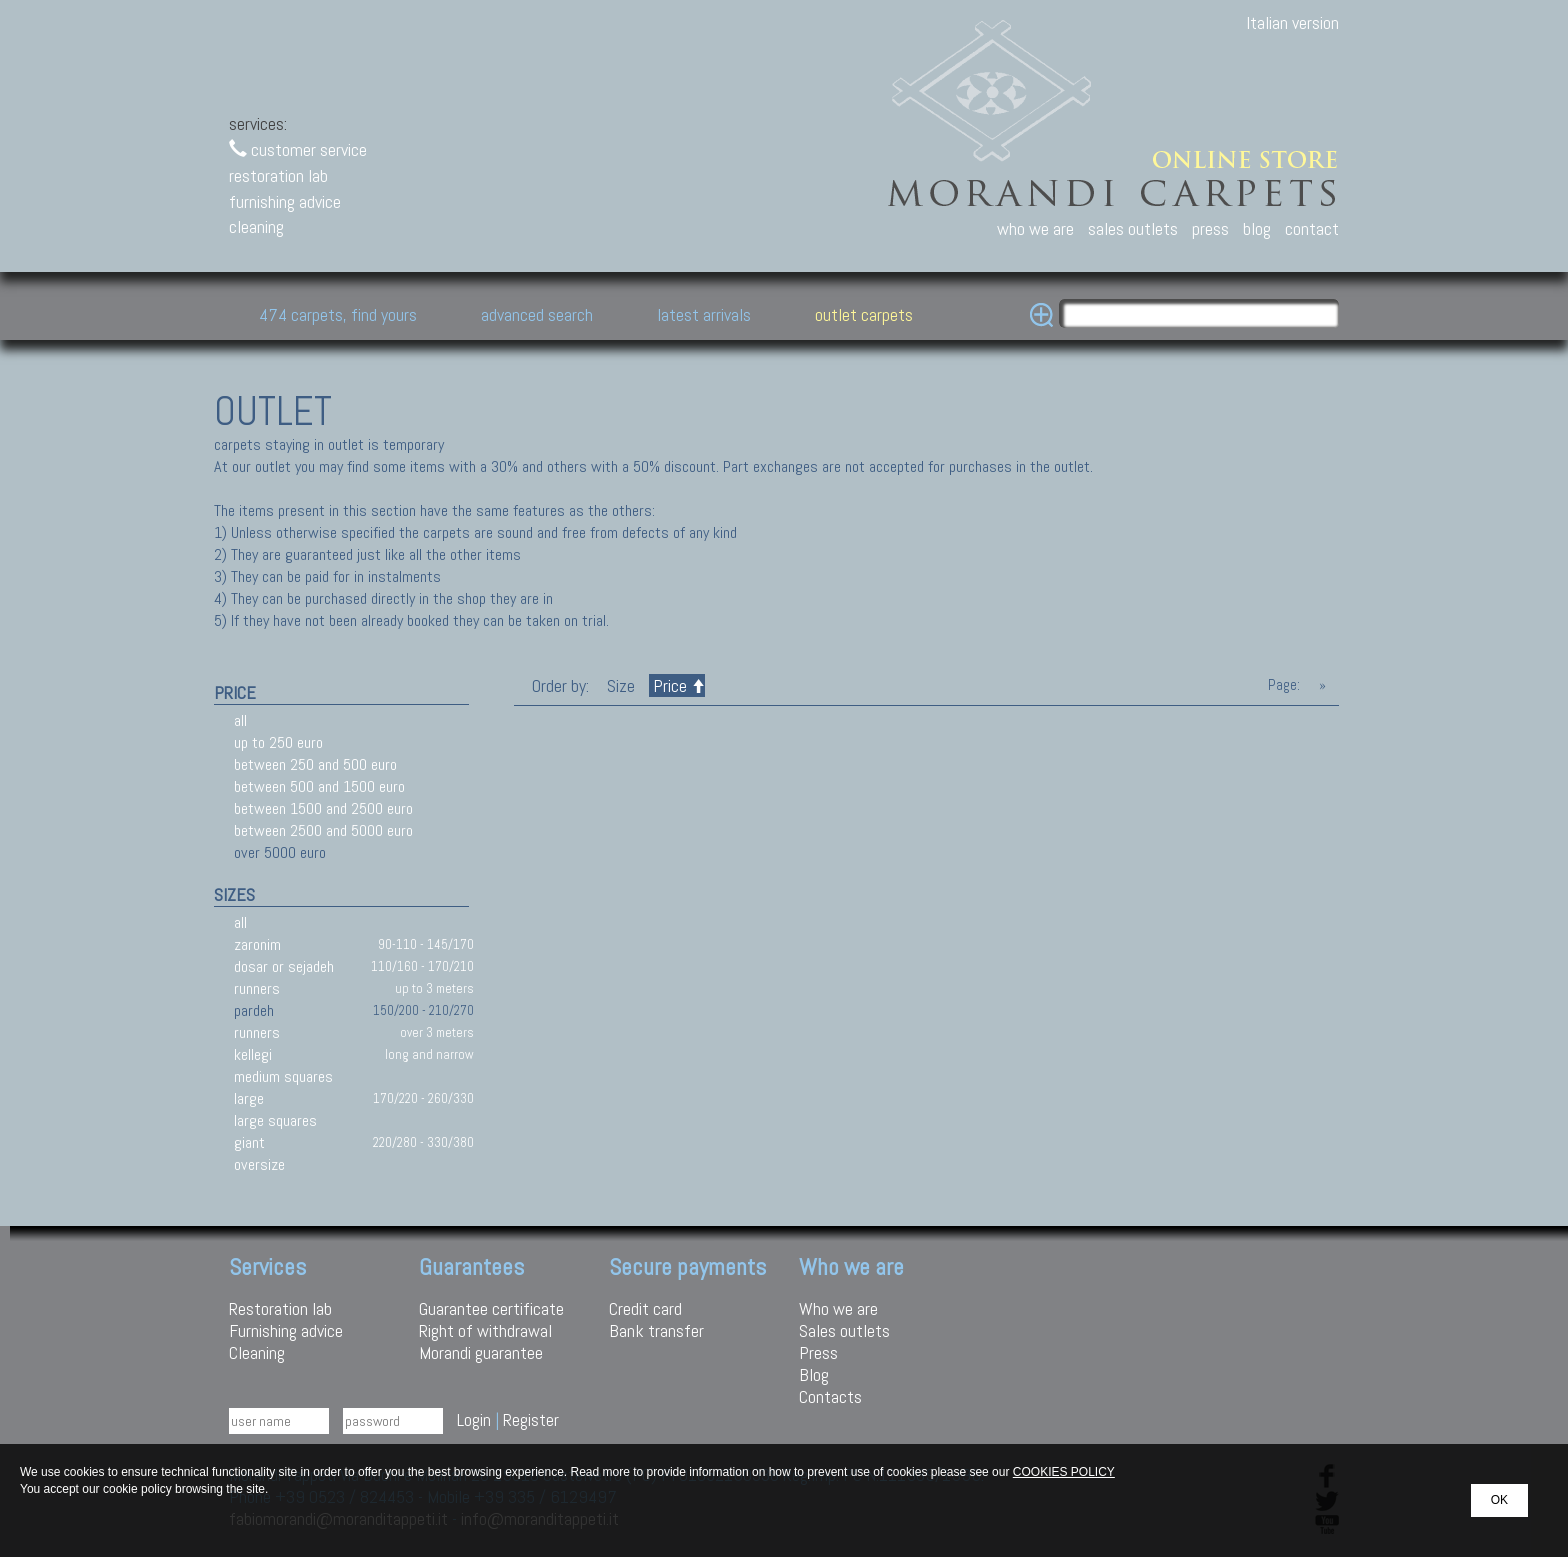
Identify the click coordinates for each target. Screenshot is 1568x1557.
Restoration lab (280, 1308)
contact (1312, 228)
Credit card (645, 1308)
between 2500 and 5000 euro (323, 830)
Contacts (830, 1396)
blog (1257, 228)
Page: (1284, 685)
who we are (1035, 228)
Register (531, 1419)
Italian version (1292, 22)
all (240, 720)
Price (677, 685)
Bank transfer (656, 1330)
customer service (298, 149)
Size (621, 685)
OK (1499, 1500)
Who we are (838, 1308)
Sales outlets (844, 1330)
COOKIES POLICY (1064, 1472)
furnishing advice (285, 201)
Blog (814, 1374)
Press (818, 1352)
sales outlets (1133, 228)
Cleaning (257, 1352)
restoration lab (278, 175)
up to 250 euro (278, 742)
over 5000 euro (280, 852)
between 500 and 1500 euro (319, 786)
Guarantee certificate (491, 1308)
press (1210, 228)
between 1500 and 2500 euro (323, 808)
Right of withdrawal (485, 1330)
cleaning (256, 226)
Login (474, 1419)
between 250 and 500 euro (315, 764)
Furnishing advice (286, 1330)
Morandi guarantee (481, 1352)
